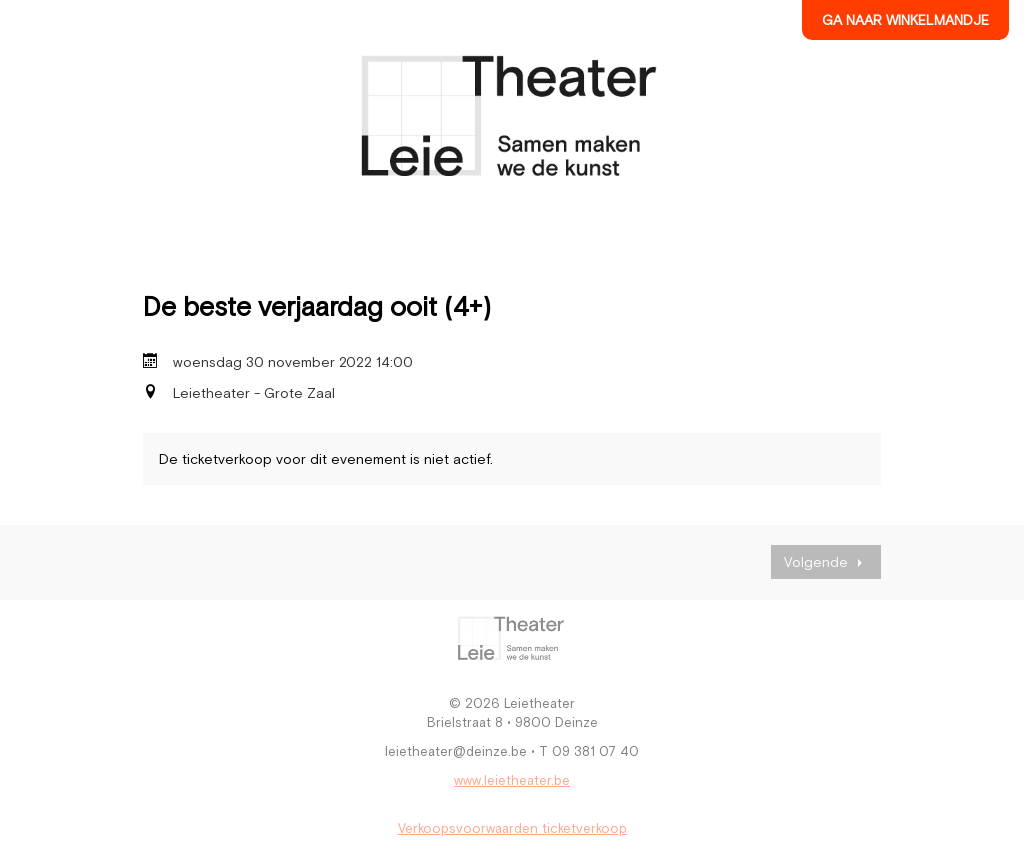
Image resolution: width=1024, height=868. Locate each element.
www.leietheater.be (512, 780)
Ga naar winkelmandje (905, 20)
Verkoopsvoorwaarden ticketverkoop (512, 828)
